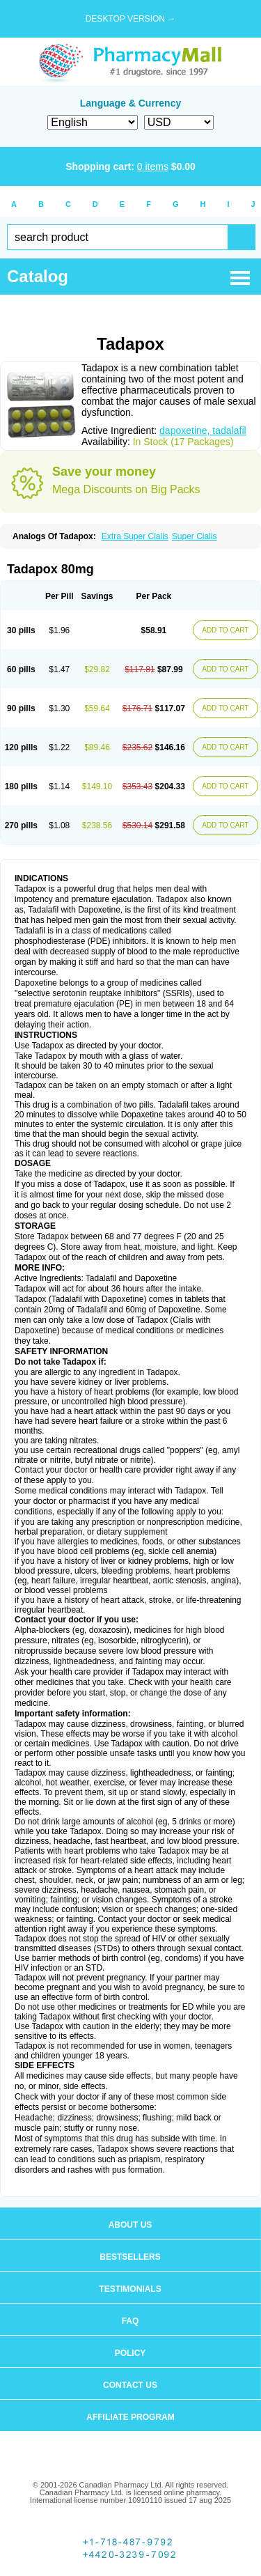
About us (130, 2225)
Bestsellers (130, 2257)
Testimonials (130, 2289)
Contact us (130, 2385)
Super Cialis (194, 536)
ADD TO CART (225, 630)
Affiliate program (130, 2417)
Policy (130, 2353)
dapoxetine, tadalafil (202, 430)
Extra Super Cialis (135, 536)
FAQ (130, 2321)
